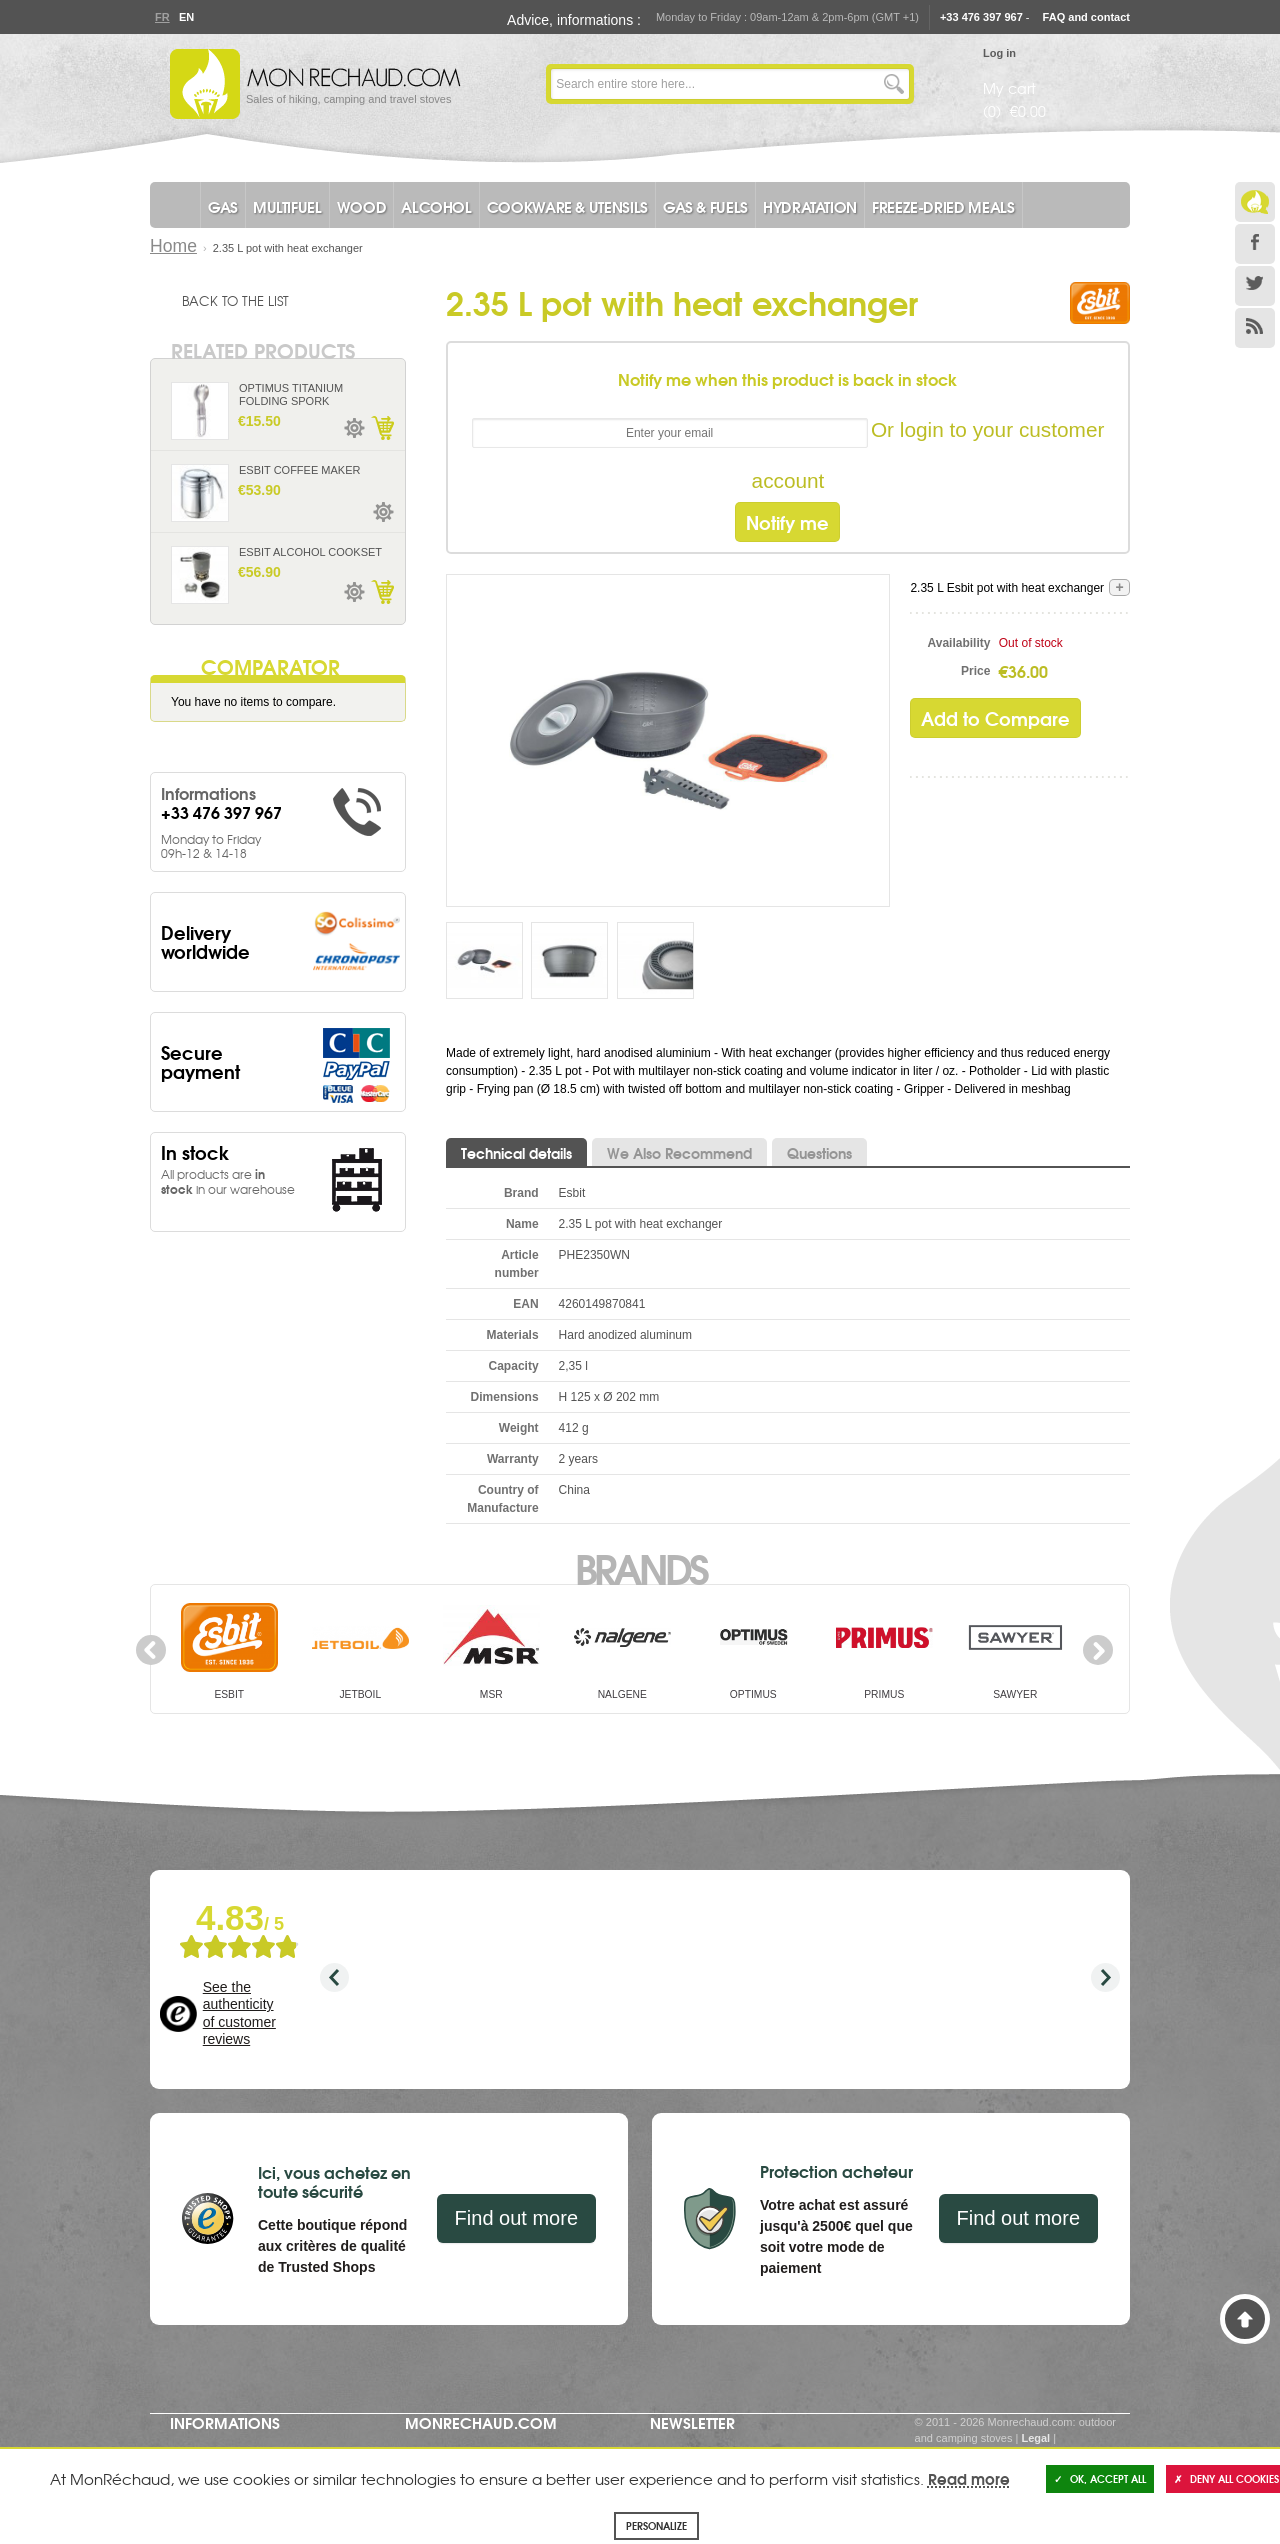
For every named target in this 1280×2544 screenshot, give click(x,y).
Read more (969, 2478)
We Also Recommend (679, 1153)
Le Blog (1255, 202)
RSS (1255, 328)
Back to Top (1245, 2319)
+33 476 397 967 (981, 17)
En (186, 17)
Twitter (1255, 286)
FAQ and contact (1086, 17)
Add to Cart (382, 428)
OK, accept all (1100, 2478)
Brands (640, 1567)
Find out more (516, 2218)
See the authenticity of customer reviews (239, 2013)
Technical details (516, 1153)
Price (975, 671)
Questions (819, 1153)
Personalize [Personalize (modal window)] (656, 2525)
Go (894, 84)
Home (173, 246)
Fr (162, 17)
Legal (1035, 2438)
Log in (999, 53)
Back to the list (235, 300)
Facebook (1255, 244)
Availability (959, 643)
